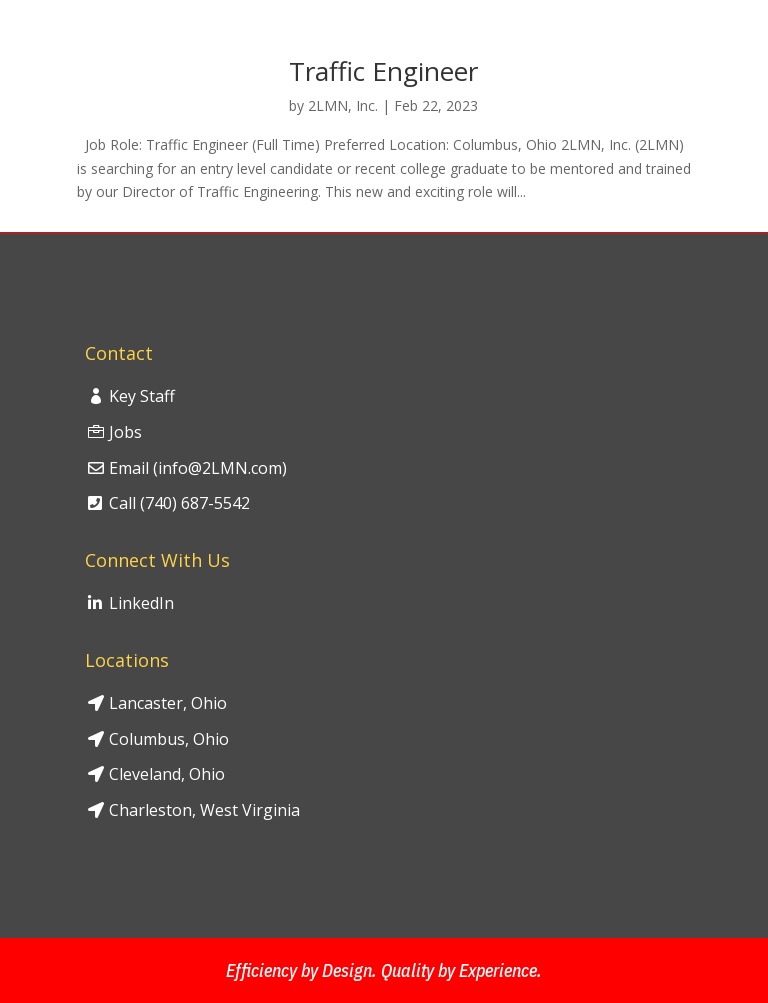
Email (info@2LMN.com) (198, 468)
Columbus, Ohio (169, 739)
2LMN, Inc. (343, 105)
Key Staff (142, 396)
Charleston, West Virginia (204, 810)
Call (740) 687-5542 (179, 503)
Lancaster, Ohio (168, 703)
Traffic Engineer (383, 71)
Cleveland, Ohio (167, 774)
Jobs (125, 432)
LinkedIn (141, 603)
